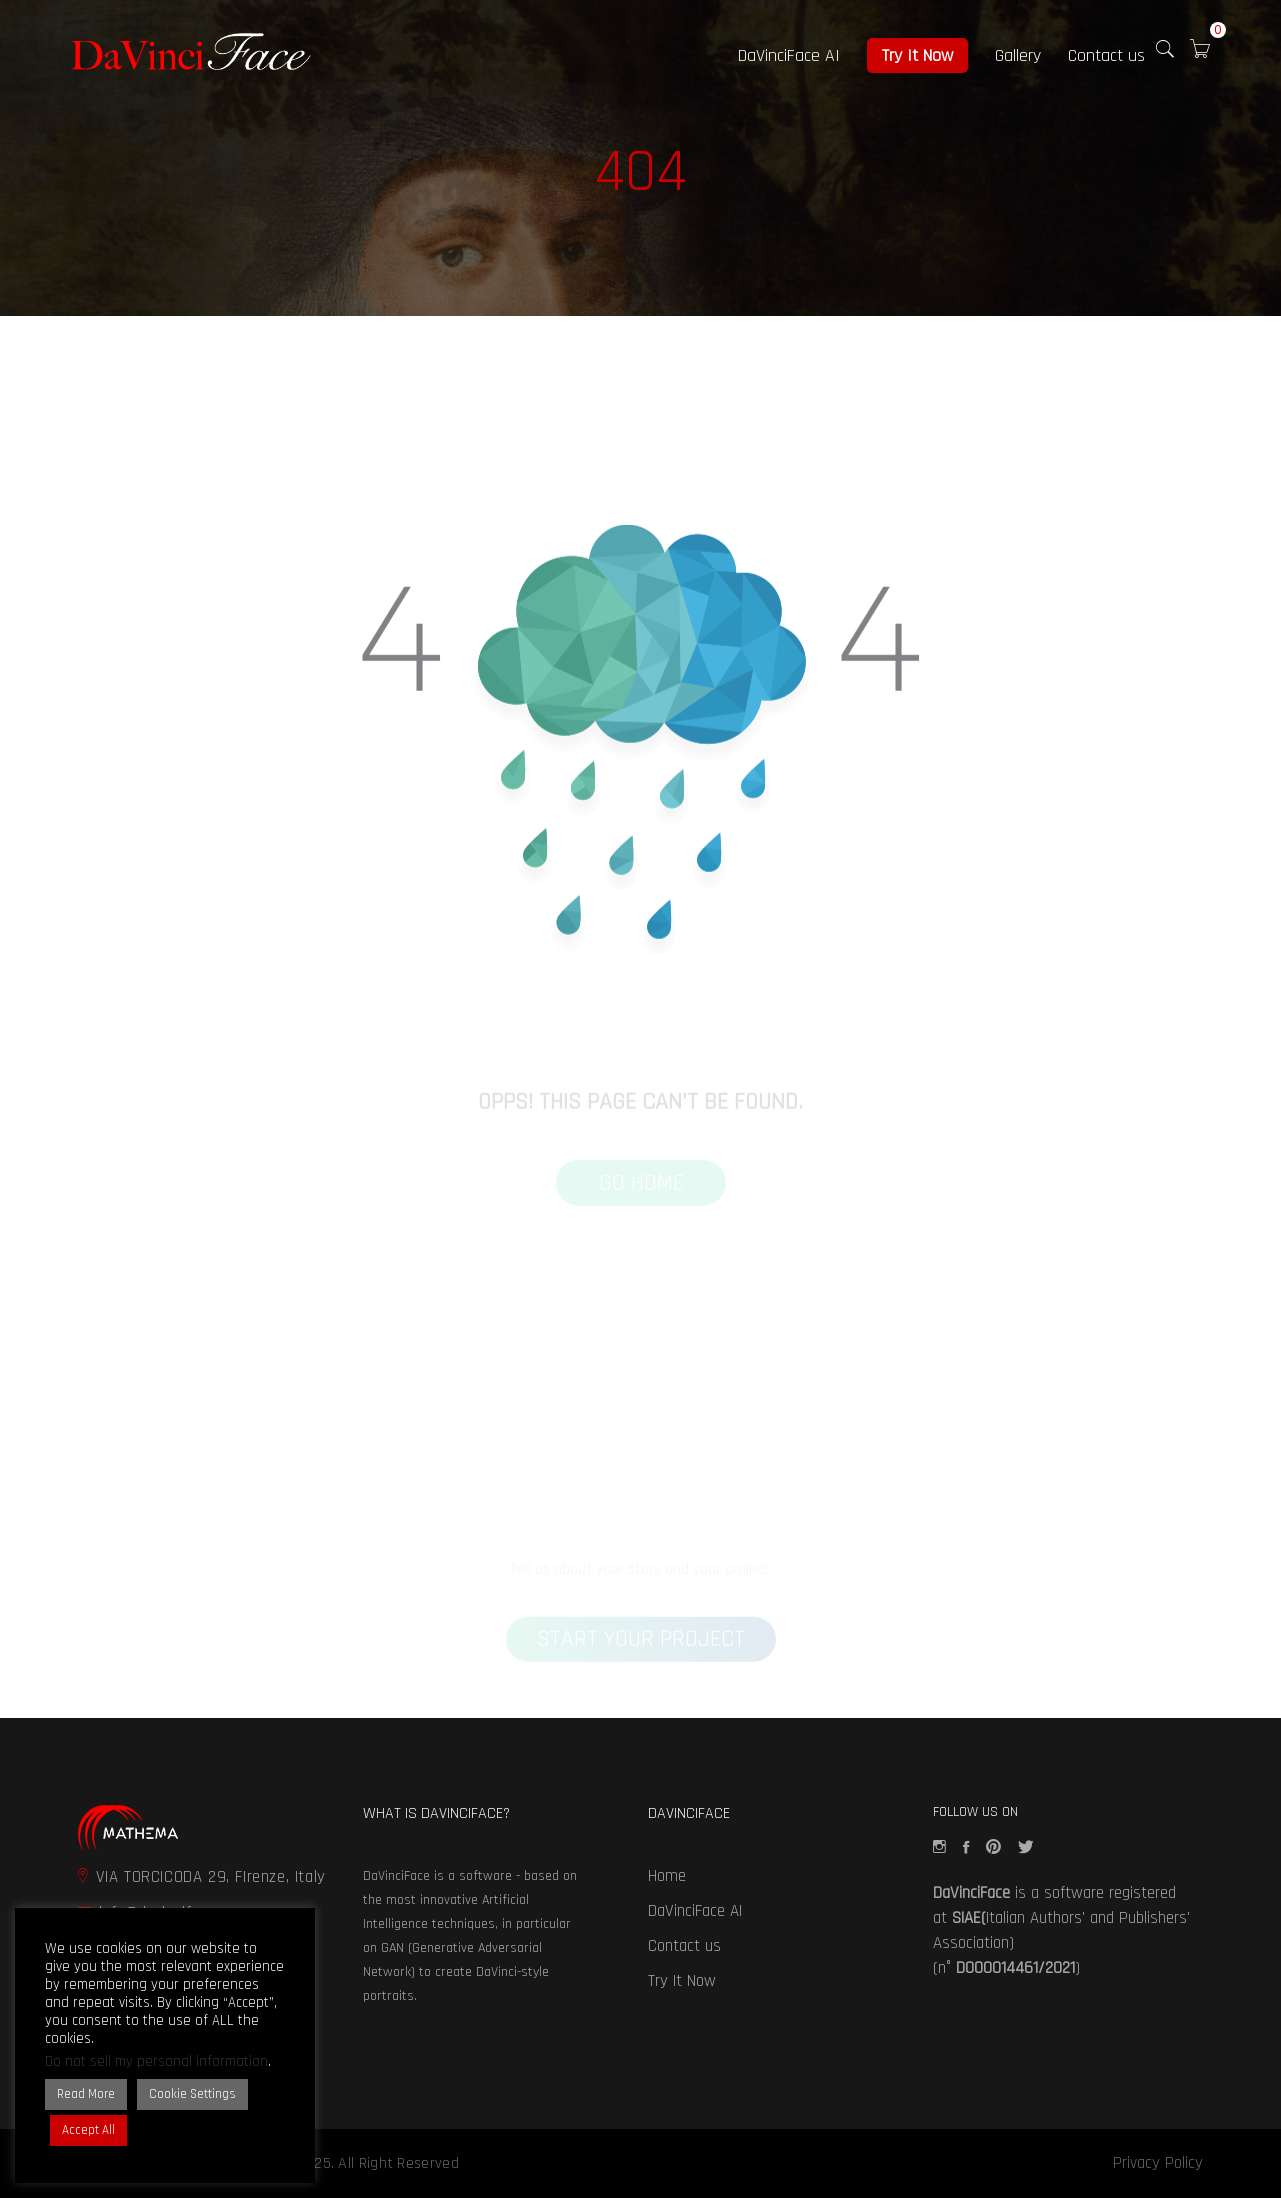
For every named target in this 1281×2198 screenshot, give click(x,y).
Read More (86, 2094)
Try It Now (917, 55)
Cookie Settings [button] (192, 2094)
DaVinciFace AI (789, 55)
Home (667, 1876)
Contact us (1106, 55)
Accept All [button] (88, 2130)
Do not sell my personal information (156, 2061)
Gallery (1018, 55)
